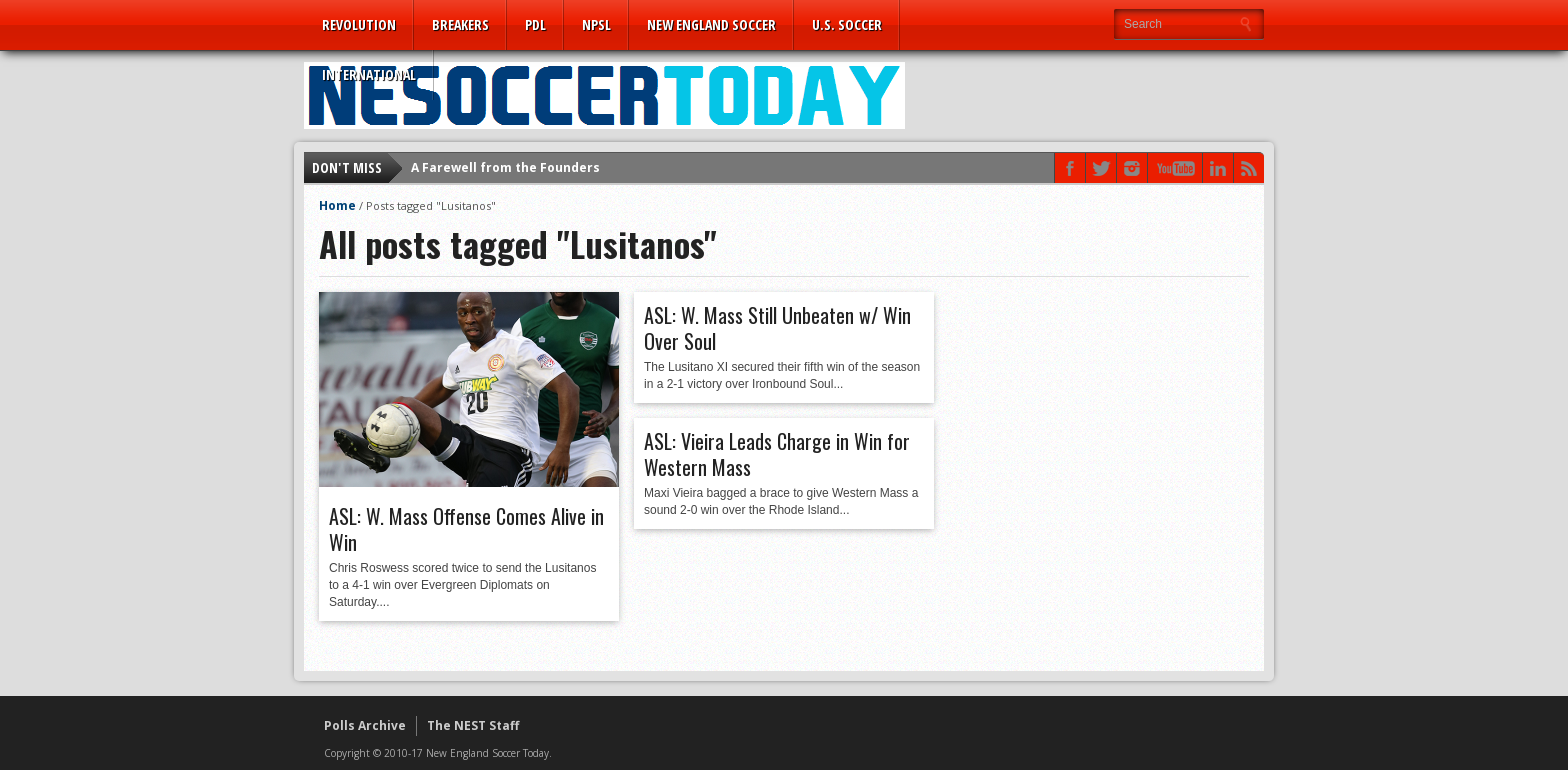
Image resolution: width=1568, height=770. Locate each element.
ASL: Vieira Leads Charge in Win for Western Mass (777, 454)
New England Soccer (711, 24)
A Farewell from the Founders (505, 167)
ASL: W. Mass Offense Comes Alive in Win (466, 529)
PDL (535, 24)
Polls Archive (365, 725)
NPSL (596, 24)
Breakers (460, 24)
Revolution (359, 24)
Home (337, 205)
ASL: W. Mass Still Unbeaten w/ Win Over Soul (777, 328)
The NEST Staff (473, 725)
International (369, 74)
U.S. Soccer (847, 24)
